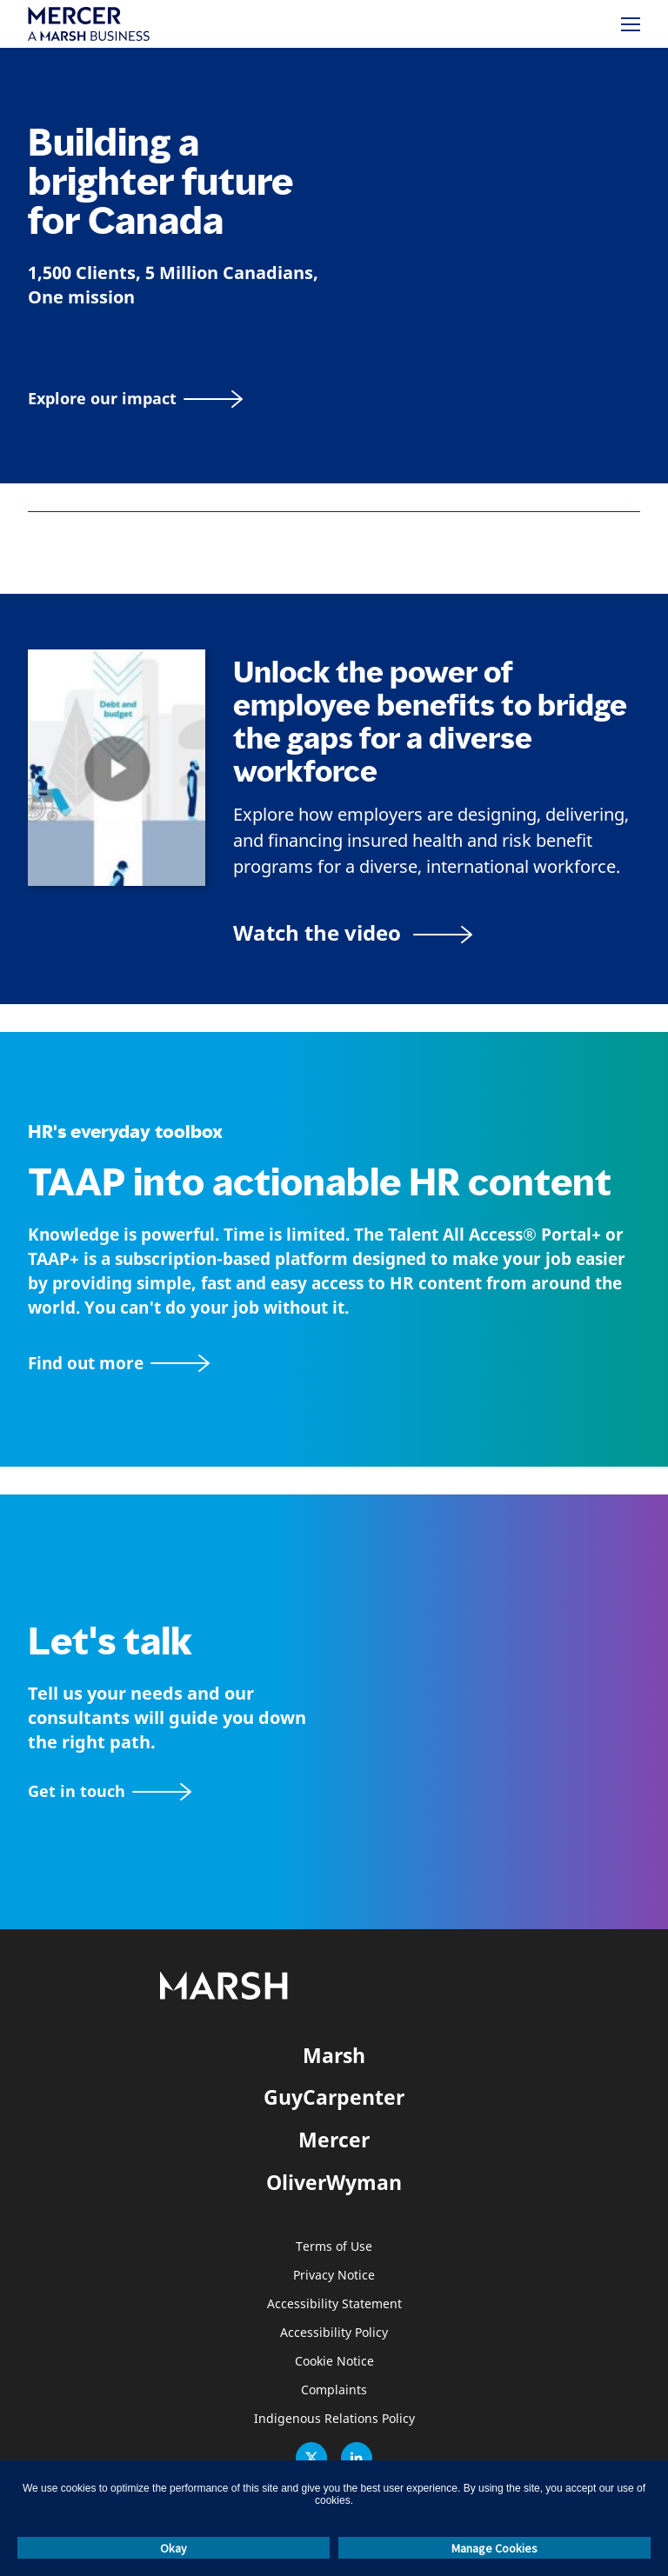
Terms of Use (334, 2247)
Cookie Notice (334, 2362)
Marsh (334, 2055)
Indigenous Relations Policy (334, 2419)
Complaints (334, 2390)
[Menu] (630, 24)
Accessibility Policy (334, 2333)
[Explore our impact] (135, 399)
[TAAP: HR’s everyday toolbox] (334, 1364)
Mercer (334, 2139)
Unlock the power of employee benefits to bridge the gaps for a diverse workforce (430, 722)
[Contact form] (109, 1791)
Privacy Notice (334, 2275)
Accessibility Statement (334, 2304)
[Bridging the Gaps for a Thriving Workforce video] (352, 932)
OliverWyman (334, 2182)
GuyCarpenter (334, 2097)
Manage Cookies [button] (494, 2548)
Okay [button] (173, 2548)
